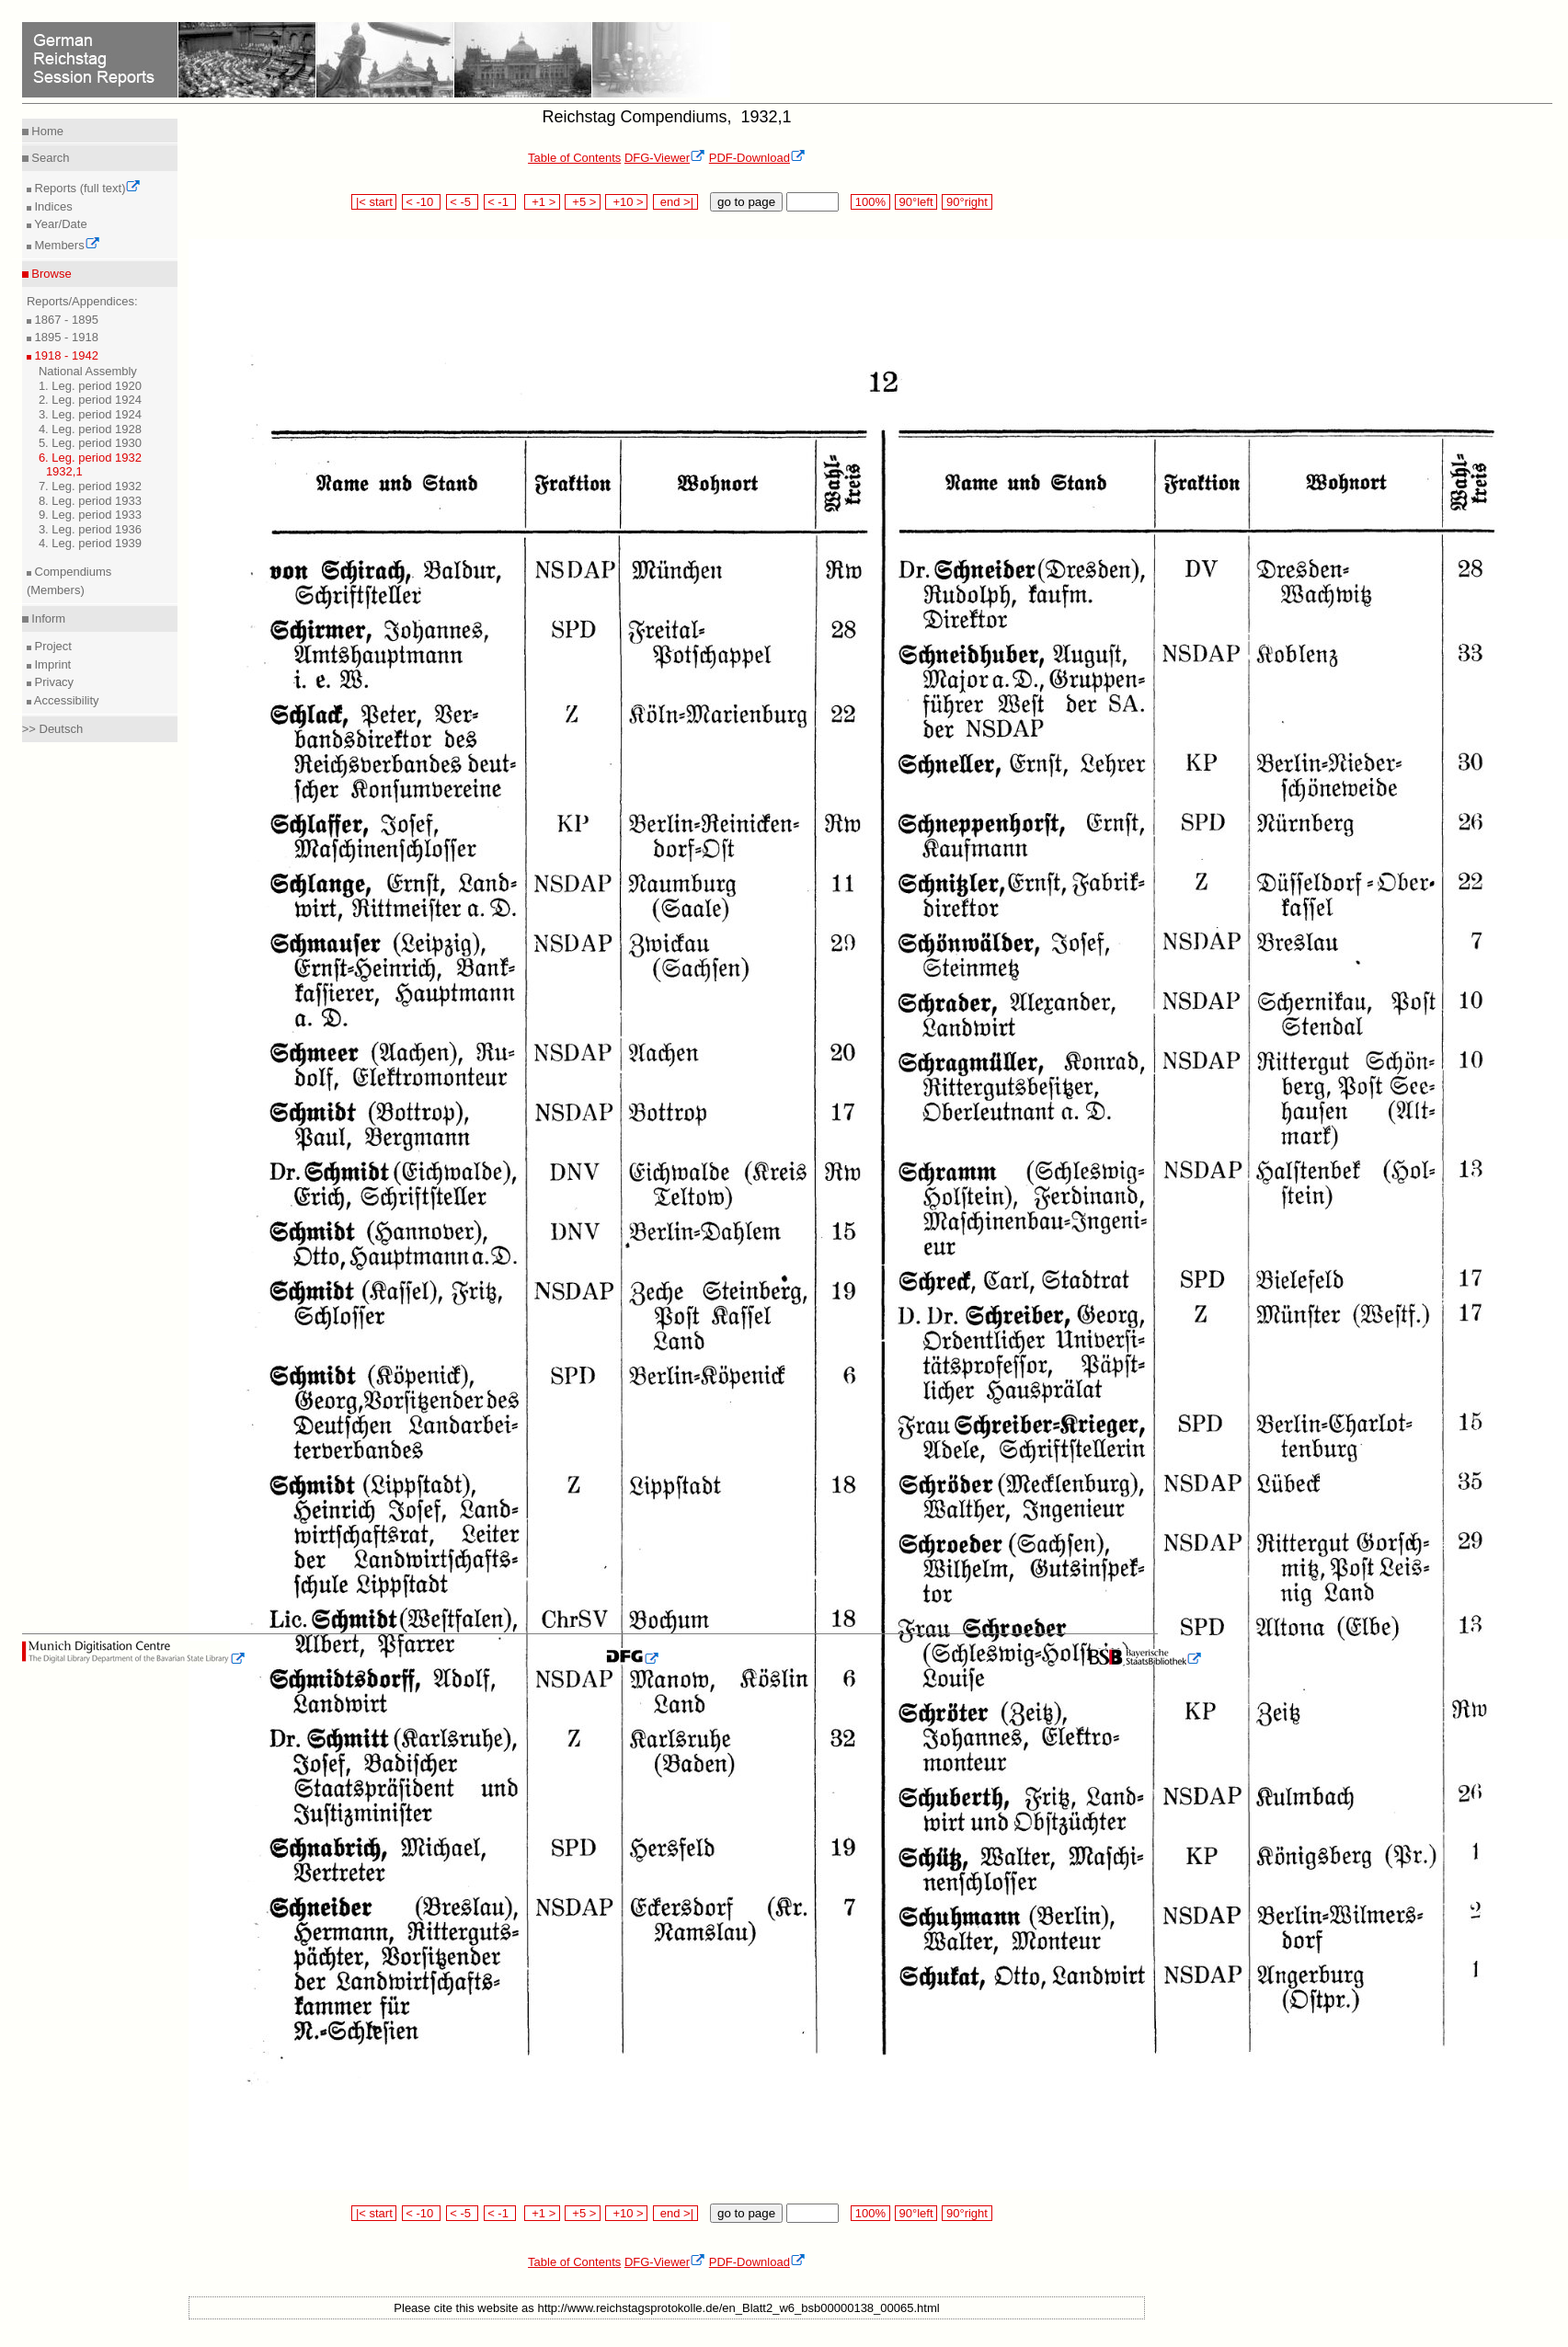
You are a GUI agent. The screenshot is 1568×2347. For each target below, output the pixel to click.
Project (51, 646)
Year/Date (59, 224)
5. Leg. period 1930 (90, 443)
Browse (50, 273)
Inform (47, 618)
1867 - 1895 (64, 319)
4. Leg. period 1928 (90, 429)
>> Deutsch (53, 729)
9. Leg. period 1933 (90, 514)
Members (65, 245)
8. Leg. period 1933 (90, 501)
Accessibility (65, 700)
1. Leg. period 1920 (90, 386)
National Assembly (88, 371)
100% (870, 202)
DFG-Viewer (664, 158)
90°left (916, 202)
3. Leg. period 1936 (90, 529)
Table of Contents (574, 158)
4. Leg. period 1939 (90, 543)
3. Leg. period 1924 (90, 414)
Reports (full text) (86, 188)
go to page (746, 202)
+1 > (542, 202)
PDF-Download (757, 158)
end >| (675, 202)
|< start (373, 202)
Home (46, 131)
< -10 (422, 202)
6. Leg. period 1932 (90, 457)
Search (49, 158)
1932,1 (64, 471)
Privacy (52, 682)
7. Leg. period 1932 (90, 486)
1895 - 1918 (64, 337)
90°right (966, 202)
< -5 (462, 202)
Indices (52, 206)
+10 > (626, 202)
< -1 (500, 202)
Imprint (51, 664)
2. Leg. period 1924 (90, 399)
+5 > (583, 202)
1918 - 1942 (64, 355)
